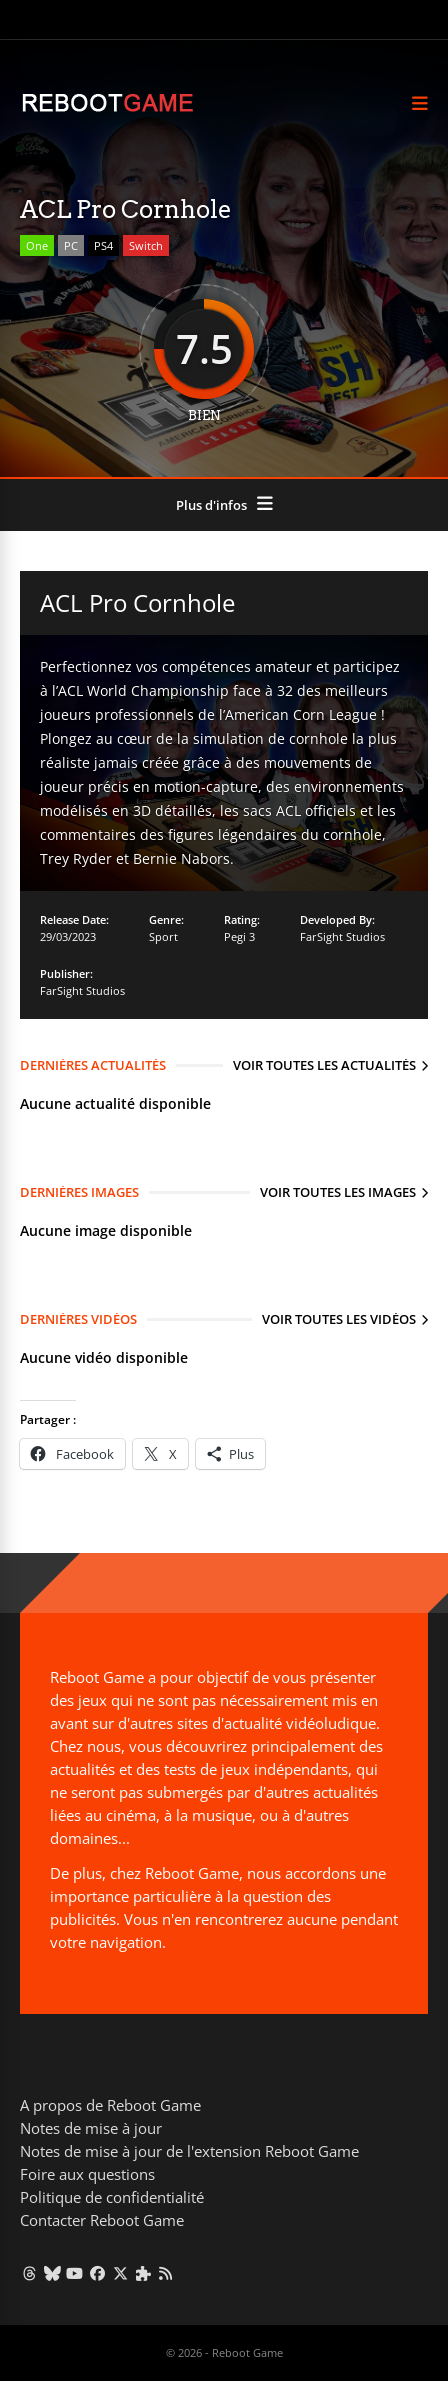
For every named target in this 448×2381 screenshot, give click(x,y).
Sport (163, 936)
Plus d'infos (211, 505)
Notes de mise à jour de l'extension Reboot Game (189, 2151)
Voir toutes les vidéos (339, 1319)
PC (71, 245)
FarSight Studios (342, 936)
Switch (146, 245)
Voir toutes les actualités (324, 1065)
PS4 (103, 245)
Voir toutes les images (338, 1192)
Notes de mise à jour (91, 2128)
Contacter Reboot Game (102, 2220)
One (37, 245)
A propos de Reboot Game (110, 2105)
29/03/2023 (68, 936)
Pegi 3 (239, 936)
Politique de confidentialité (112, 2197)
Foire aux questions (87, 2174)
